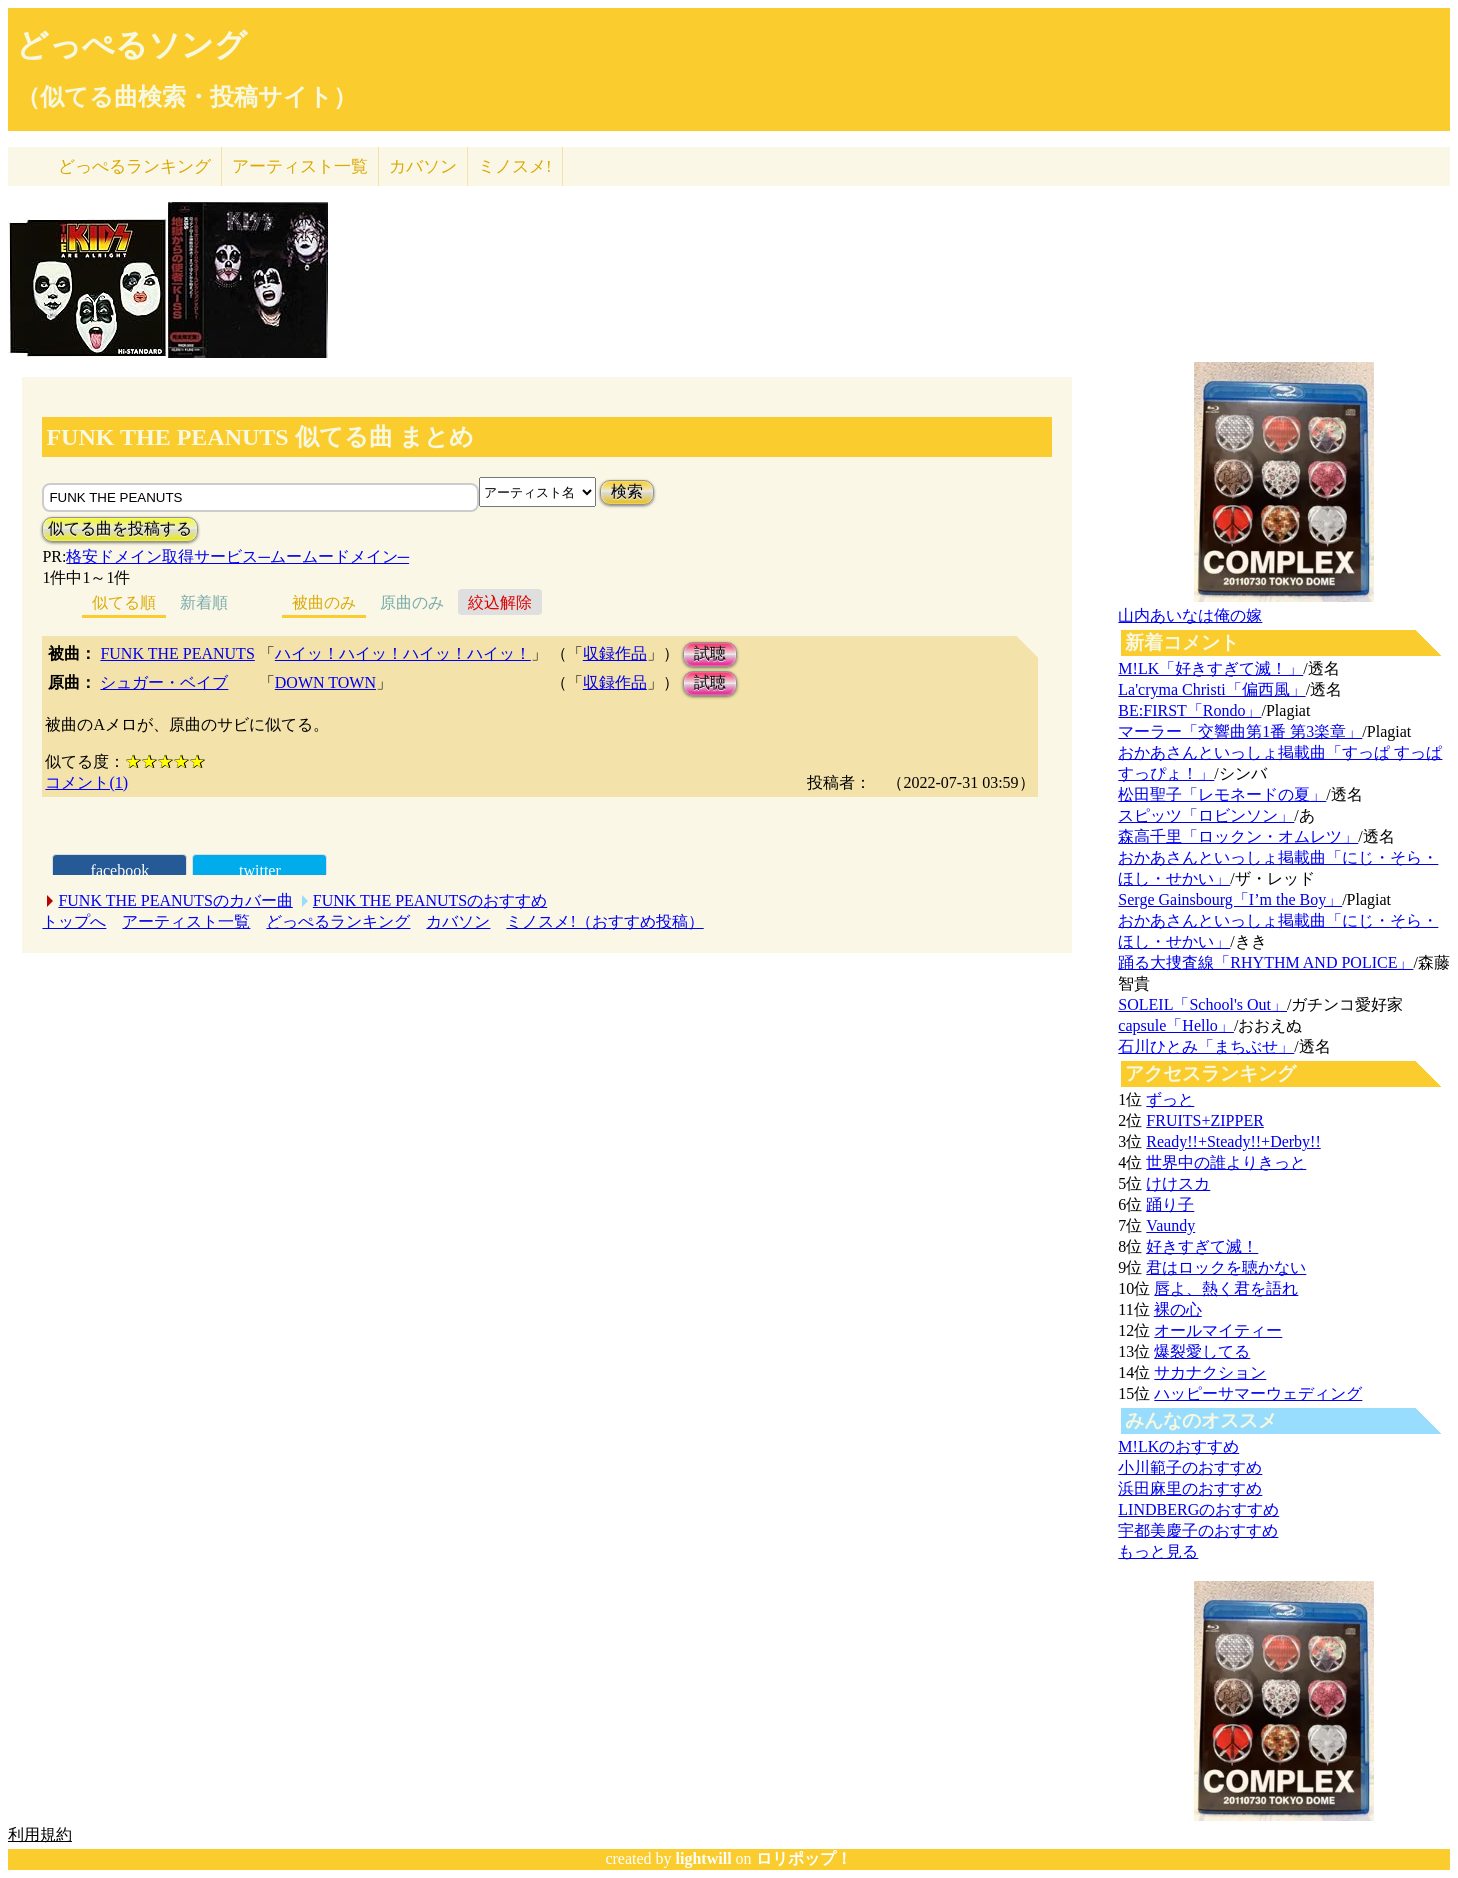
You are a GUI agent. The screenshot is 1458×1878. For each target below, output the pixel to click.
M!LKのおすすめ (1178, 1446)
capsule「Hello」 (1176, 1025)
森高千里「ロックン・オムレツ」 (1238, 836)
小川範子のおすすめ (1190, 1467)
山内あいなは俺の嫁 (1190, 615)
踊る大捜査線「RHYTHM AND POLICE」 (1265, 962)
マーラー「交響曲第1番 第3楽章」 (1240, 731)
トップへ (74, 921)
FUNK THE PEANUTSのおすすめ (430, 900)
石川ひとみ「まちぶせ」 (1206, 1046)
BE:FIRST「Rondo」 (1189, 710)
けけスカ (1178, 1183)
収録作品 (615, 653)
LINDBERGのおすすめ (1198, 1509)
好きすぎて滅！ (1202, 1246)
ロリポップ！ (804, 1858)
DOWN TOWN (325, 682)
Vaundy (1170, 1225)
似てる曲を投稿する (120, 528)
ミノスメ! (515, 166)
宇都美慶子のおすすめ (1198, 1530)
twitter (260, 870)
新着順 (204, 602)
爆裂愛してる (1202, 1351)
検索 (627, 491)
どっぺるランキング (338, 921)
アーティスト (300, 166)
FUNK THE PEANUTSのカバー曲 (175, 900)
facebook (120, 870)
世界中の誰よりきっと (1226, 1162)
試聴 (710, 653)
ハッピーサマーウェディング (1258, 1393)
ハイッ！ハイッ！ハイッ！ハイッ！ (403, 653)
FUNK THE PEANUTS (177, 653)
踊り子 (1170, 1204)
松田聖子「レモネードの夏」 (1222, 794)
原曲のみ (412, 602)
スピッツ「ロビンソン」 (1206, 815)
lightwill (704, 1858)
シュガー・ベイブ (164, 682)
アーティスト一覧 (186, 921)
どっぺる (134, 166)
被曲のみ (324, 602)
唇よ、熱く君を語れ (1226, 1288)
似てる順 (124, 602)
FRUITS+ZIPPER (1205, 1120)
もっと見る (1158, 1551)
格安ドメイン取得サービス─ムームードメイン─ (237, 556)
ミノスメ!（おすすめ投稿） (604, 921)
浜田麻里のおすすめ (1190, 1488)
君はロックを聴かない (1226, 1267)
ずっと (1170, 1099)
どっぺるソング (131, 45)
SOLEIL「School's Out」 (1202, 1004)
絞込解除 (500, 602)
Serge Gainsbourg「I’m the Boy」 (1230, 899)
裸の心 (1178, 1309)
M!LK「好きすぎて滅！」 (1210, 668)
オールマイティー (1218, 1330)
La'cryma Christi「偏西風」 (1211, 689)
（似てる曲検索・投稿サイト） (186, 97)
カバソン (423, 166)
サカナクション (1210, 1372)
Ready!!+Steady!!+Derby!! (1233, 1141)
